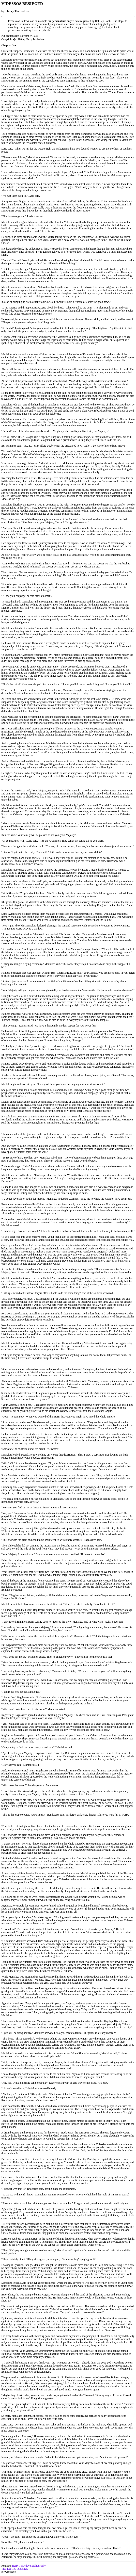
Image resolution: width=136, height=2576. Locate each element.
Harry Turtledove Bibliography (29, 2565)
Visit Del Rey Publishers (14, 2568)
